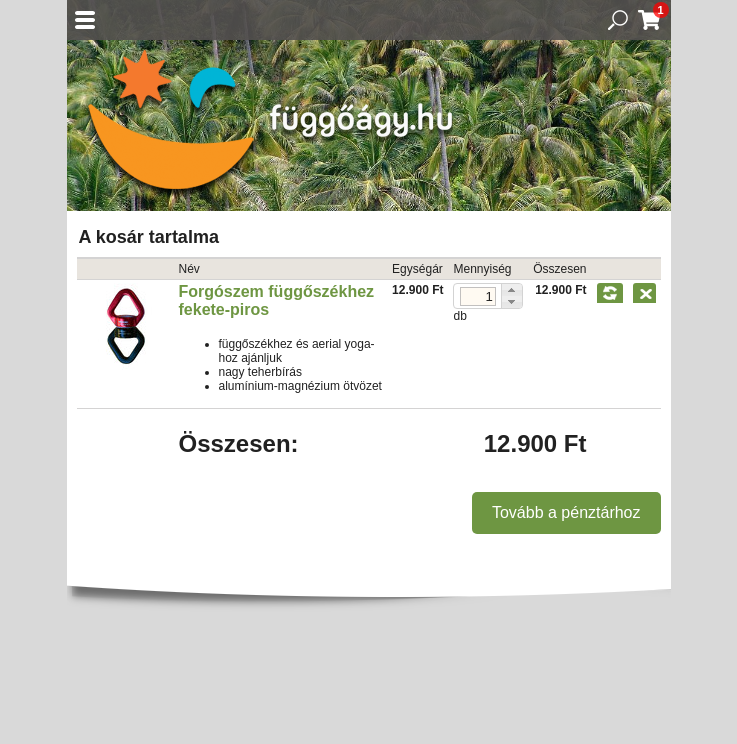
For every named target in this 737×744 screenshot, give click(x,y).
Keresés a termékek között (618, 20)
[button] (511, 290)
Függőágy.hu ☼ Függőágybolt (265, 120)
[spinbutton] (478, 296)
